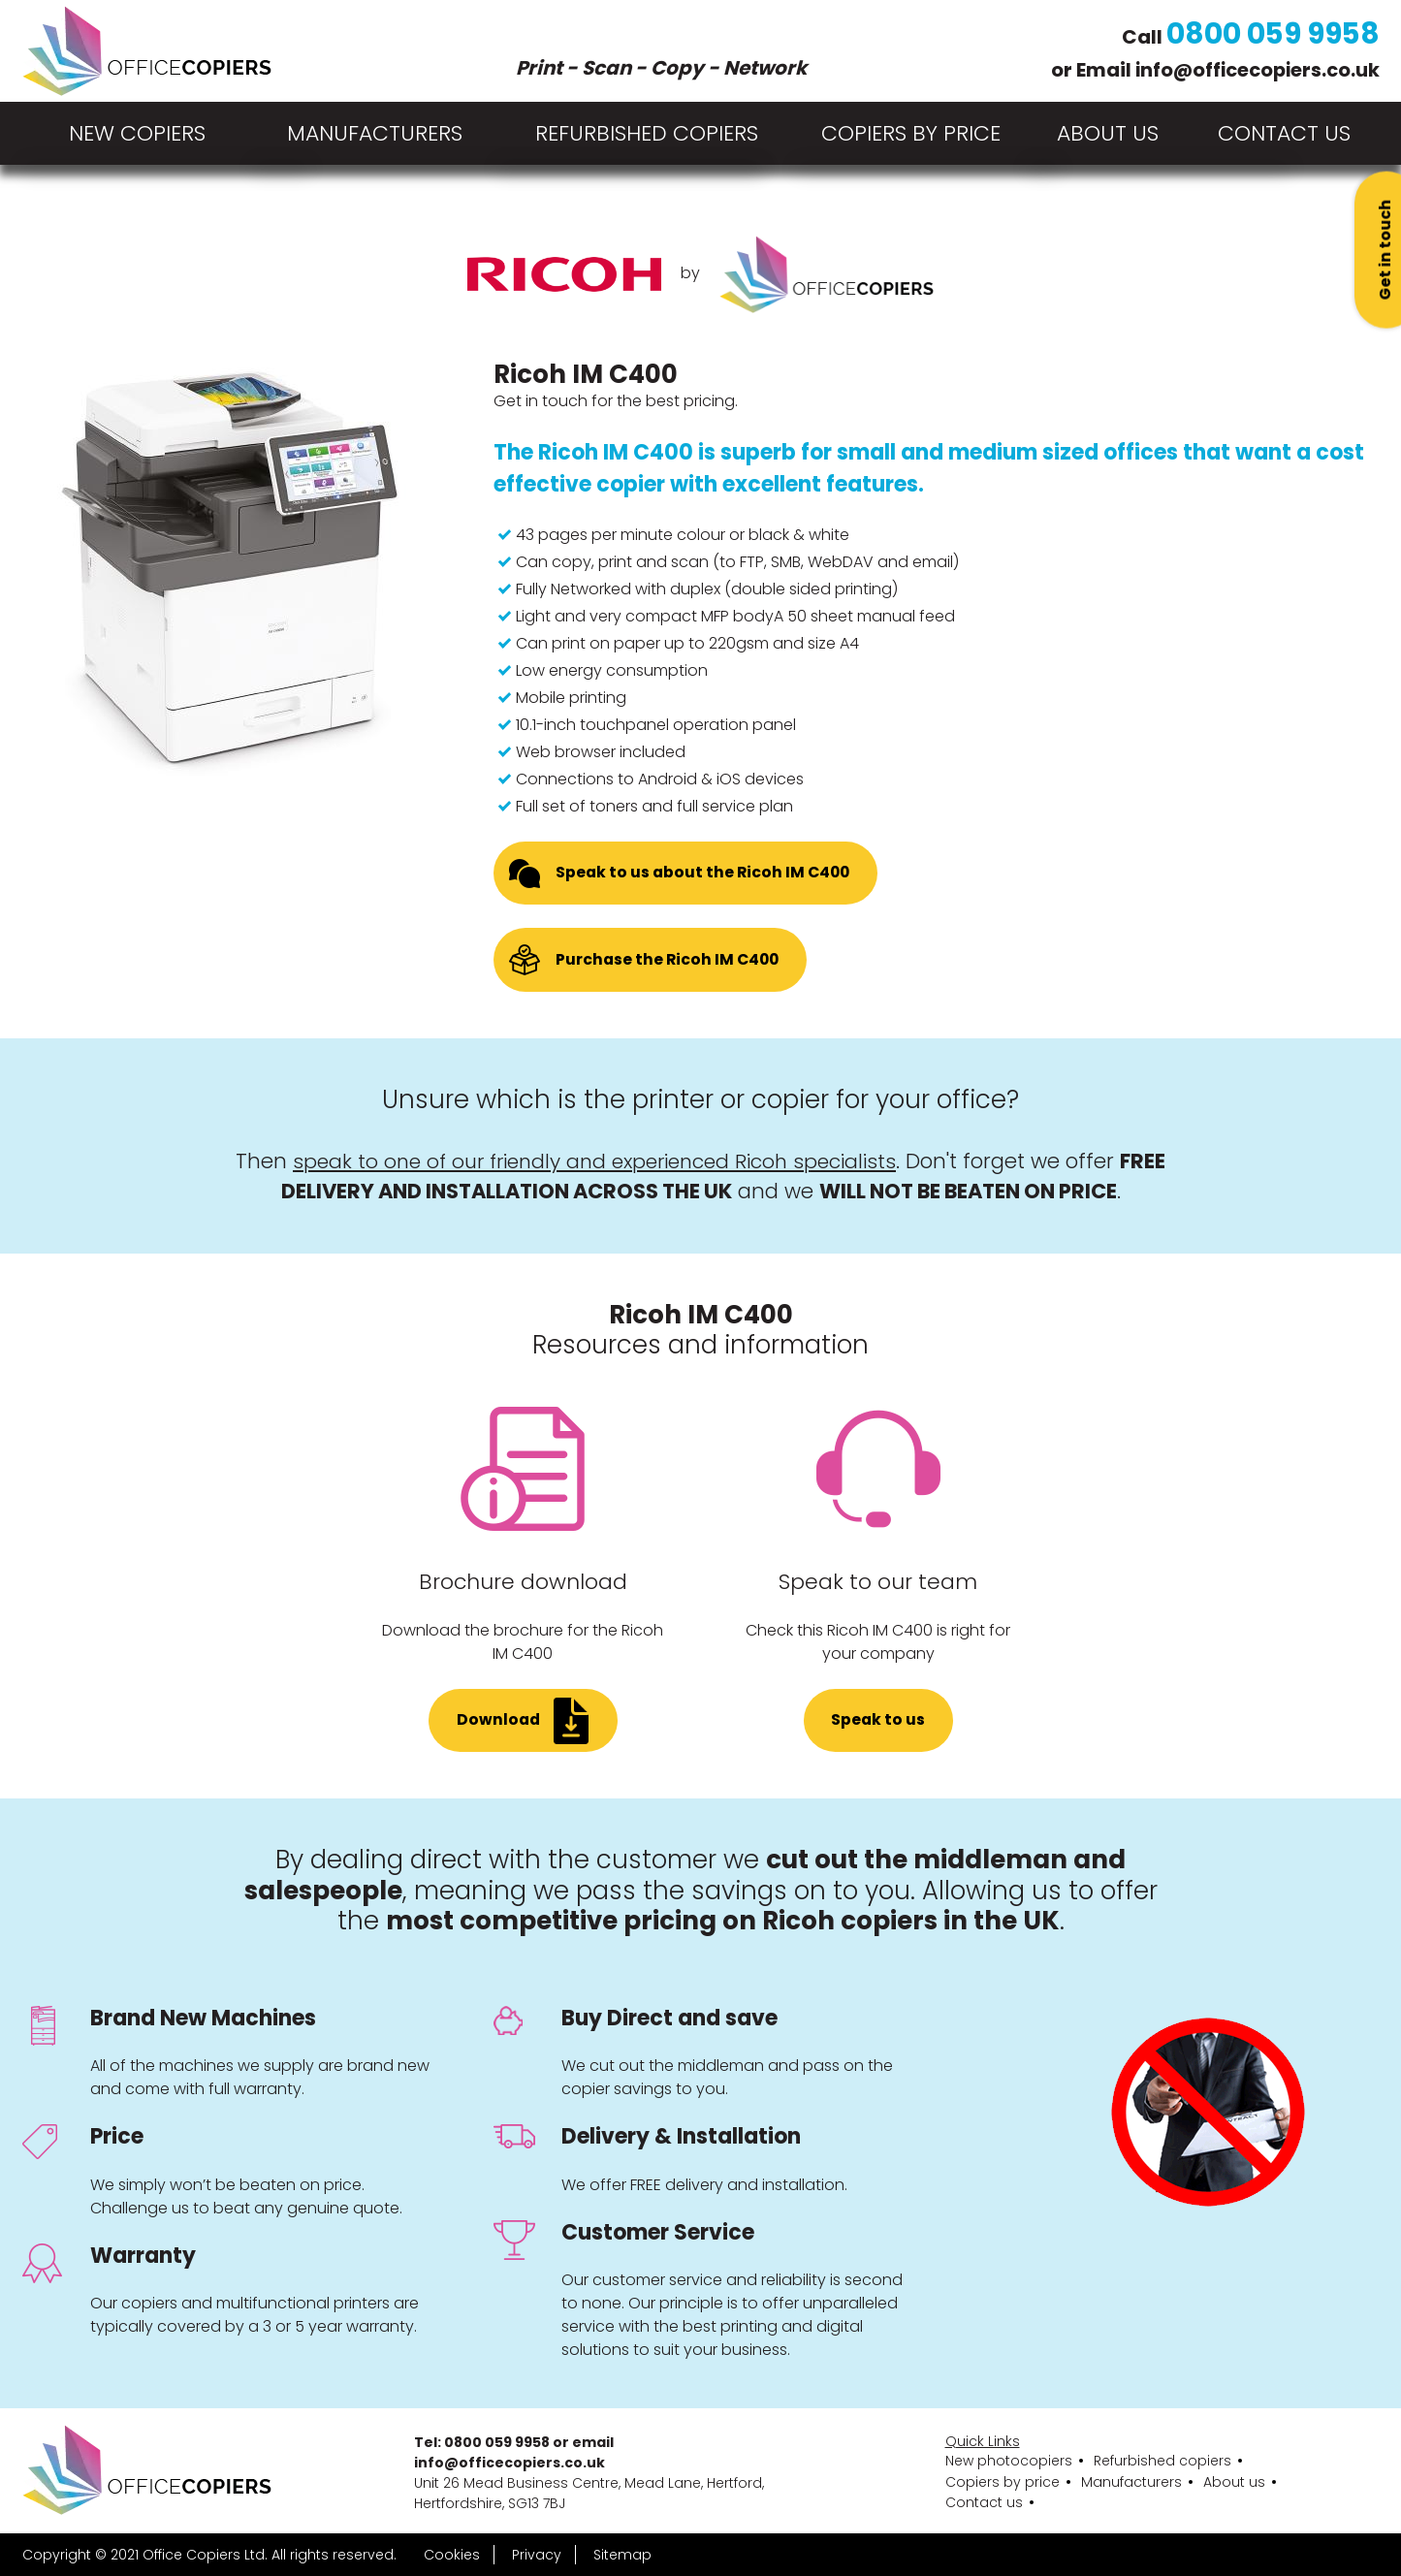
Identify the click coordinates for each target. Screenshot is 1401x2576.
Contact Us (1284, 133)
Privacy (536, 2554)
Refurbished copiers (646, 133)
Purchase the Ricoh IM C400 (669, 962)
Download (499, 1724)
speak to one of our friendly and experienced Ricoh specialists (594, 1164)
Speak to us (878, 1724)
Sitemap (622, 2554)
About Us (1108, 133)
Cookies (452, 2554)
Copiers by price (911, 133)
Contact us (984, 2502)
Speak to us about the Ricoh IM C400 (705, 874)
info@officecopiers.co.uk (1254, 67)
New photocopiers (1008, 2460)
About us (1234, 2481)
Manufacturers (374, 133)
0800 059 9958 (1271, 31)
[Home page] (146, 51)
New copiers (137, 133)
